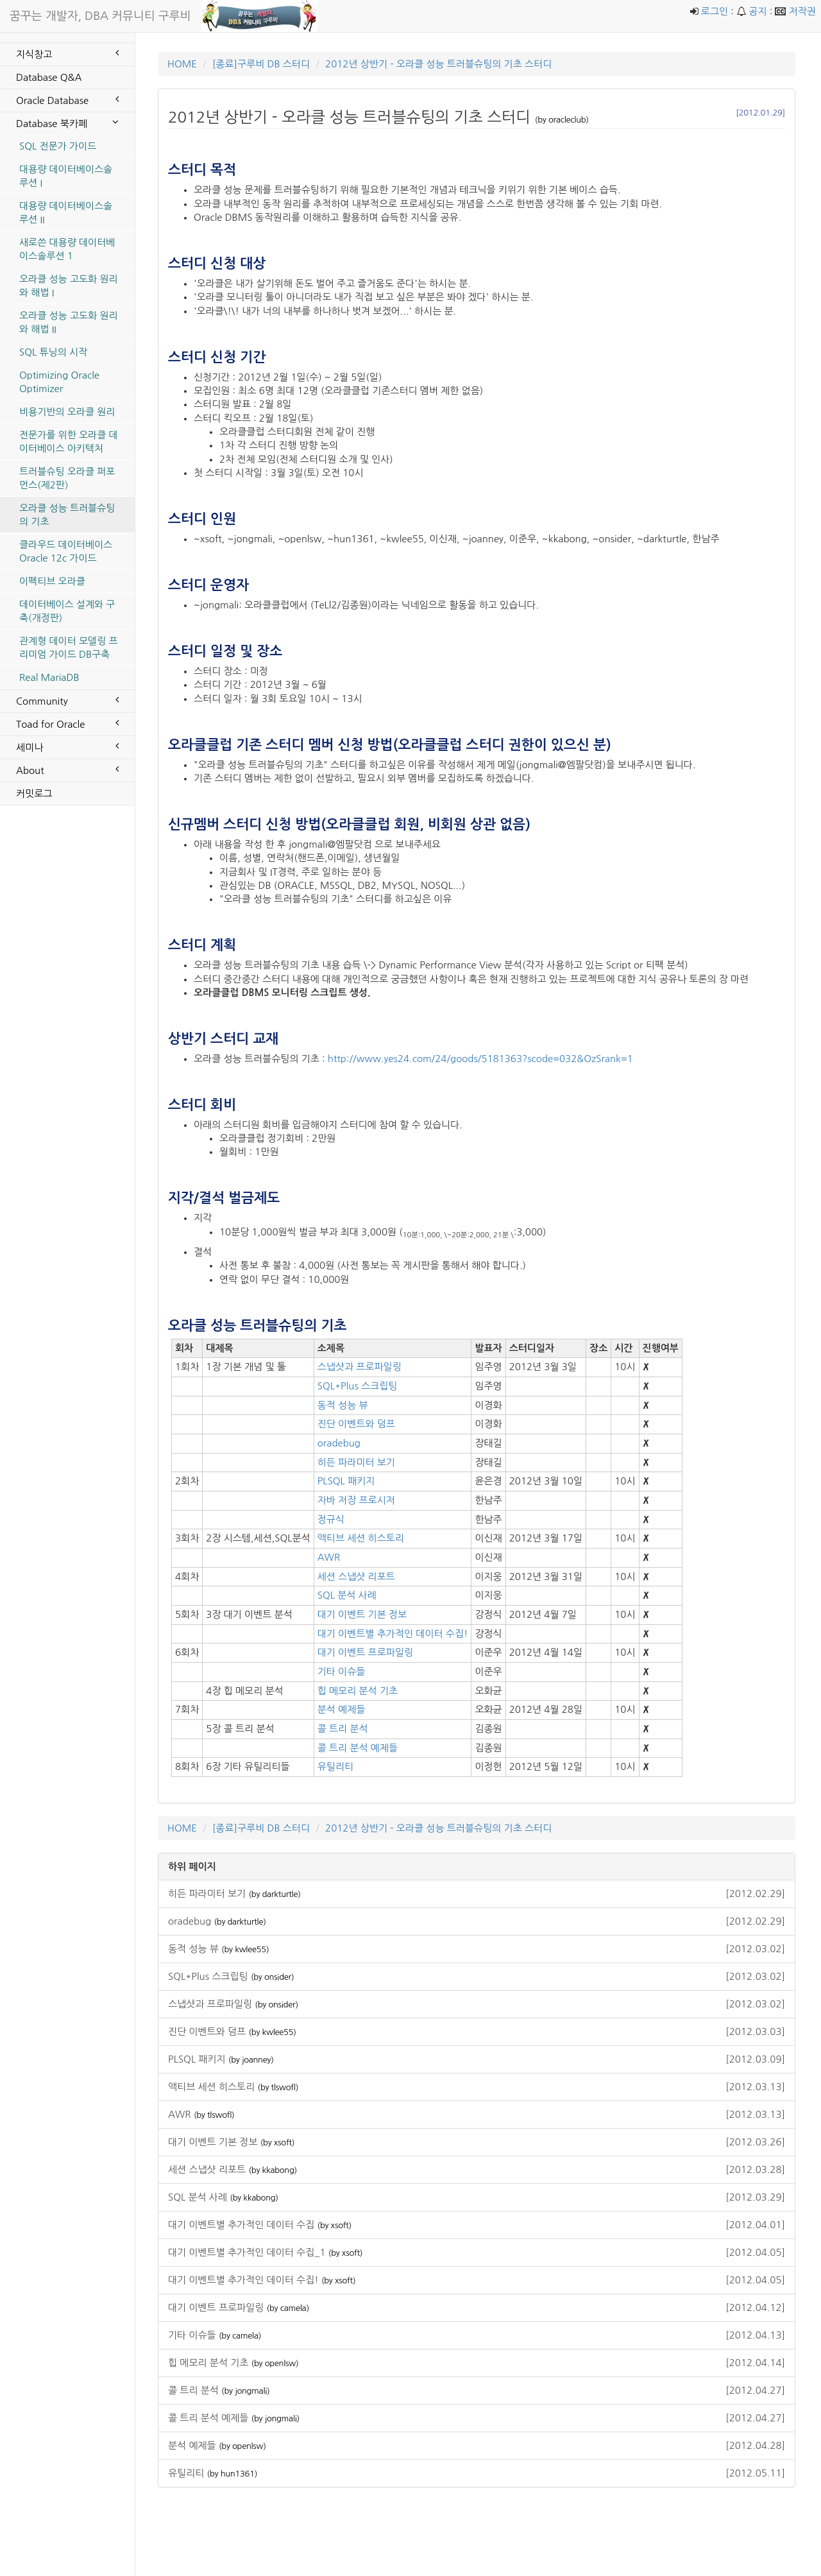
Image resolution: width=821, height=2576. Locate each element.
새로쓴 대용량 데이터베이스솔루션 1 (67, 249)
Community (67, 700)
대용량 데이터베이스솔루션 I (65, 175)
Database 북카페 (67, 122)
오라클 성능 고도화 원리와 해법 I (68, 285)
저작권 (802, 11)
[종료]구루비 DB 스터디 (261, 64)
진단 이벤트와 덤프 (356, 1424)
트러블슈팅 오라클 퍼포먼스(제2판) (67, 478)
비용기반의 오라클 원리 (67, 411)
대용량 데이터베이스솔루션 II (65, 212)
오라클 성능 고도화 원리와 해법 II (68, 322)
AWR (329, 1557)
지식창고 (67, 53)
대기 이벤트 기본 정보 (362, 1614)
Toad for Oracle (67, 723)
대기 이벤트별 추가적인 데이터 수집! (392, 1633)
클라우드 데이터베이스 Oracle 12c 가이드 (65, 551)
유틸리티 (335, 1766)
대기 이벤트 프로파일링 (365, 1652)
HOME (182, 64)
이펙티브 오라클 (52, 581)
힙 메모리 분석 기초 (357, 1691)
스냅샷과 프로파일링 (359, 1366)
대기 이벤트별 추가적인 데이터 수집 (476, 2224)
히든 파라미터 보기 (356, 1462)
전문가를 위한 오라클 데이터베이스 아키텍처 (68, 441)
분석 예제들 (341, 1709)
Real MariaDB (49, 677)
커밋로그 (34, 793)
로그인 (714, 11)
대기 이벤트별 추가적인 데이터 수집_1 (476, 2252)
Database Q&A (48, 77)
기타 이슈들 (341, 1671)
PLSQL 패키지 (346, 1481)
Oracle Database (67, 99)
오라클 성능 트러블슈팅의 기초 (67, 514)
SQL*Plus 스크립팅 (357, 1386)
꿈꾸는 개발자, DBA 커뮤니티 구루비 (100, 16)
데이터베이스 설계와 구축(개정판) (67, 611)
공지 (757, 11)
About (67, 769)
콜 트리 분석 (342, 1728)
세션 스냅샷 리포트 (356, 1576)
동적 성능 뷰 (342, 1405)
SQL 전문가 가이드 (57, 146)
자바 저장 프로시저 (356, 1500)
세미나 (67, 746)
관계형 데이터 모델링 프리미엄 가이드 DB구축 (68, 647)
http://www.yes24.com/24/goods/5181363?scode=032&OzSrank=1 (480, 1058)
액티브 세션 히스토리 (360, 1538)
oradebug (338, 1443)
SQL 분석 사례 (347, 1595)
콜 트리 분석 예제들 (357, 1748)
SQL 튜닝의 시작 (53, 352)
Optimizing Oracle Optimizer (59, 381)
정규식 (330, 1519)
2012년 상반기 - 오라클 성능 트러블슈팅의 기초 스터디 (438, 64)
